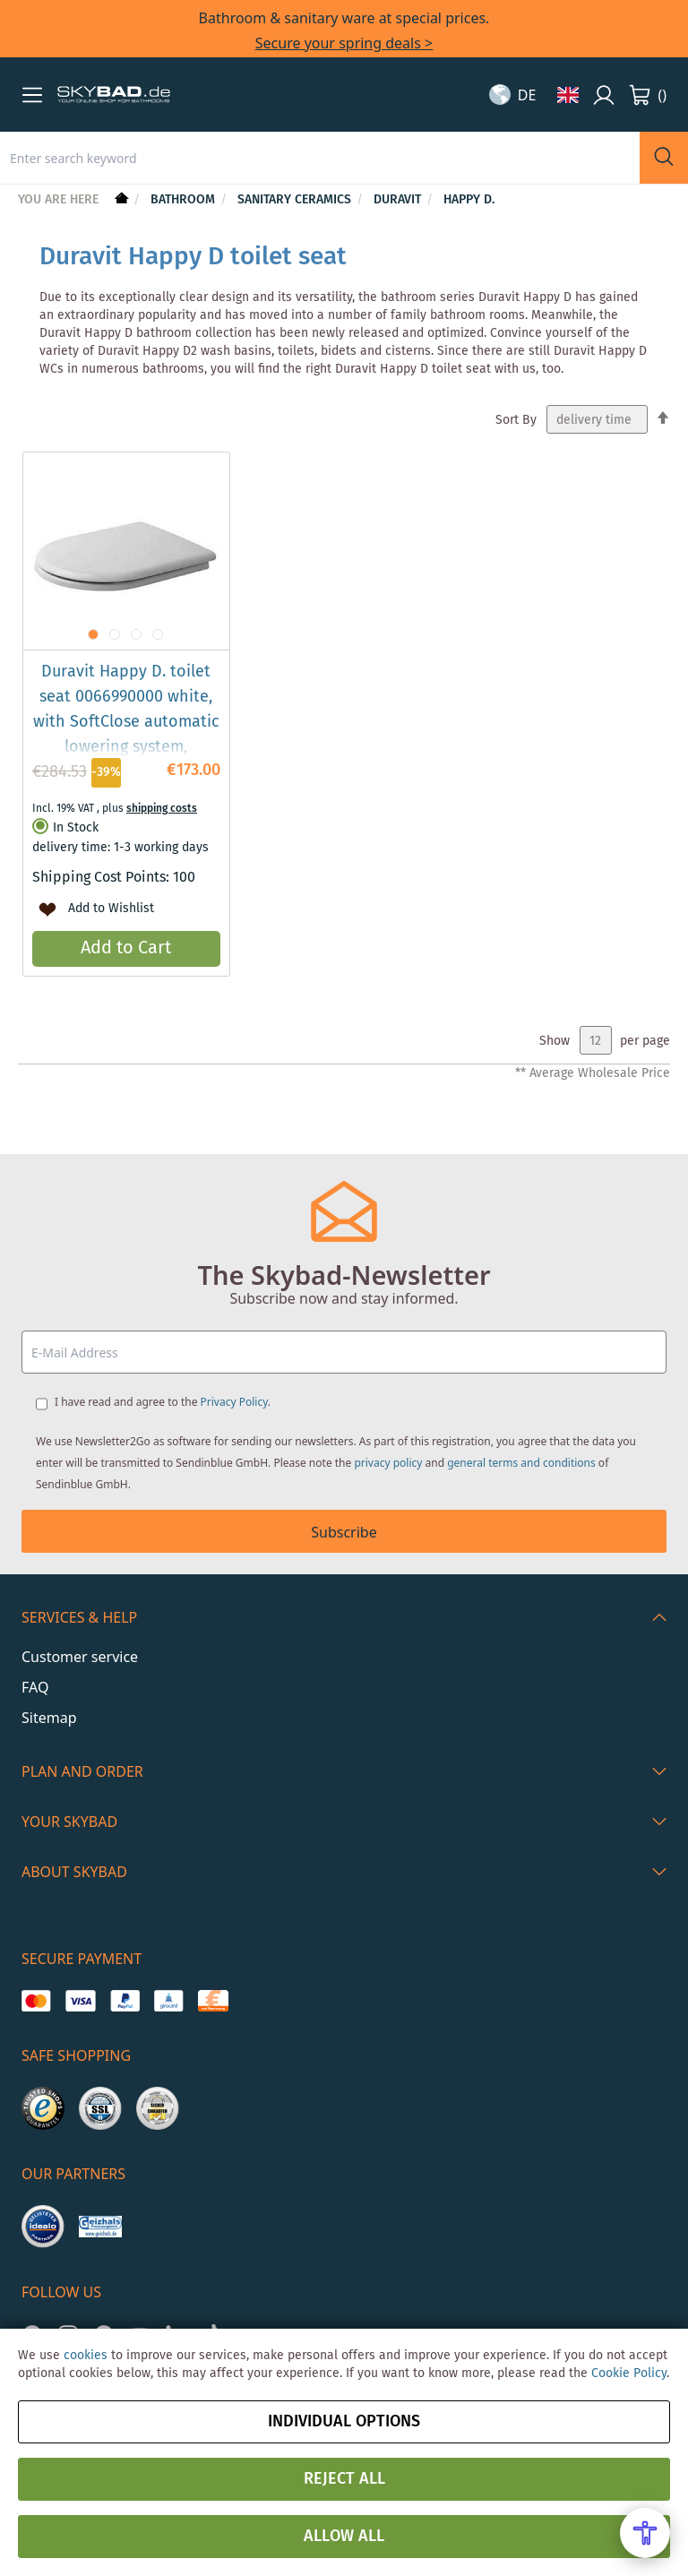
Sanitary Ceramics (296, 200)
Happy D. (468, 200)
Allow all (344, 2536)
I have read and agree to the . (163, 1401)
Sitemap (49, 1717)
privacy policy (388, 1462)
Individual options (344, 2421)
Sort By (516, 420)
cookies (86, 2355)
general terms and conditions (521, 1462)
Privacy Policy (234, 1401)
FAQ (35, 1687)
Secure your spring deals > (344, 43)
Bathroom (184, 200)
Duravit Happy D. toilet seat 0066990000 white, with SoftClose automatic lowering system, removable (126, 722)
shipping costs (161, 808)
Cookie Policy (628, 2373)
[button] (32, 95)
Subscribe (343, 1532)
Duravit (399, 200)
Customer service (80, 1657)
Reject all (344, 2479)
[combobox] (320, 158)
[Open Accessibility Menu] (645, 2533)
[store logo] (113, 95)
